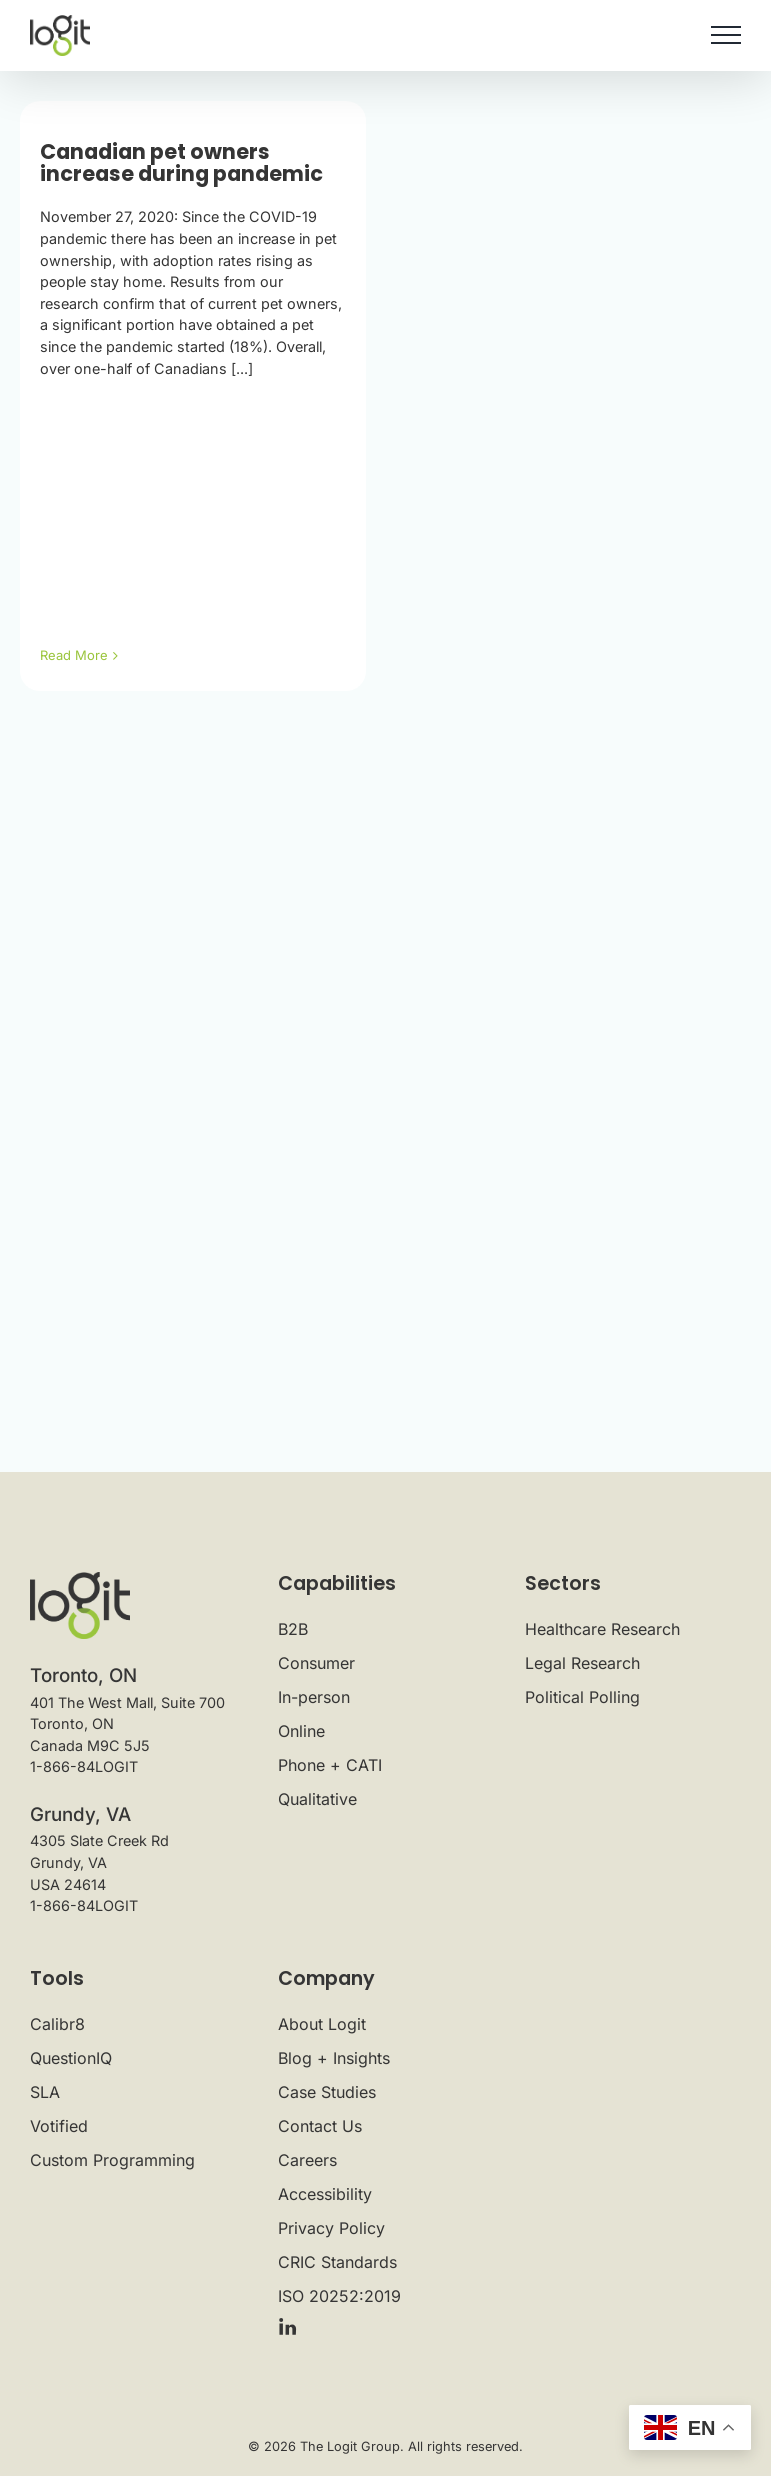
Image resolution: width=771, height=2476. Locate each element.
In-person (314, 1697)
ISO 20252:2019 (339, 2296)
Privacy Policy (331, 2228)
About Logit (322, 2024)
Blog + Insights (334, 2058)
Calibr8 (57, 2024)
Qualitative (317, 1799)
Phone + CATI (330, 1765)
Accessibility (325, 2194)
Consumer (316, 1663)
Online (301, 1731)
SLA (45, 2092)
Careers (307, 2160)
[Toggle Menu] (726, 35)
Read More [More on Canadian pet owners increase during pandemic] (74, 655)
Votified (59, 2126)
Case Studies (327, 2092)
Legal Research (582, 1663)
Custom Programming (112, 2160)
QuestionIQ (71, 2058)
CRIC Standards (337, 2262)
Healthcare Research (602, 1629)
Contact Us (320, 2126)
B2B (293, 1629)
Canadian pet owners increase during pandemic (181, 163)
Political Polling (582, 1697)
